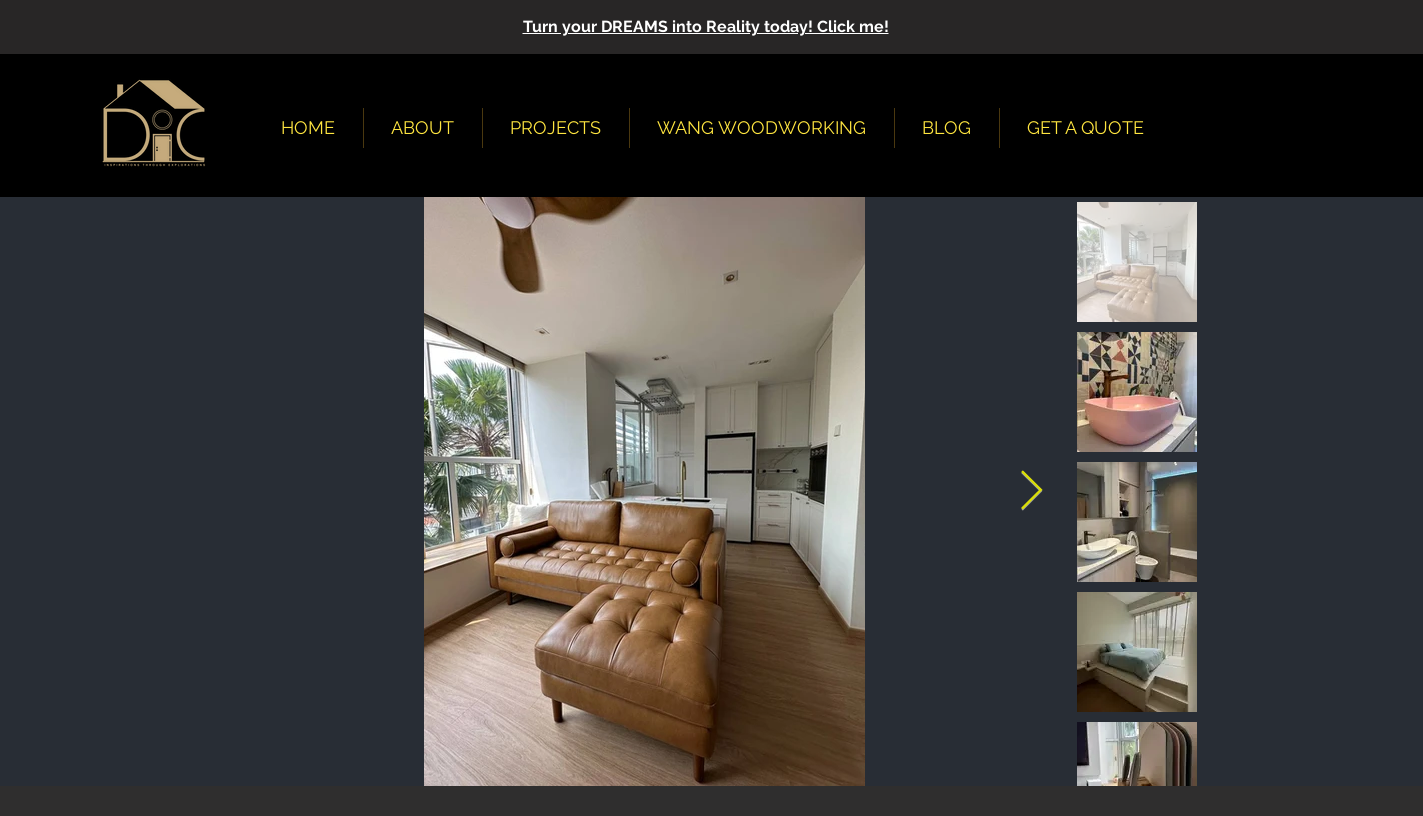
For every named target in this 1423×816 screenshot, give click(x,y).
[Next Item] (1031, 492)
